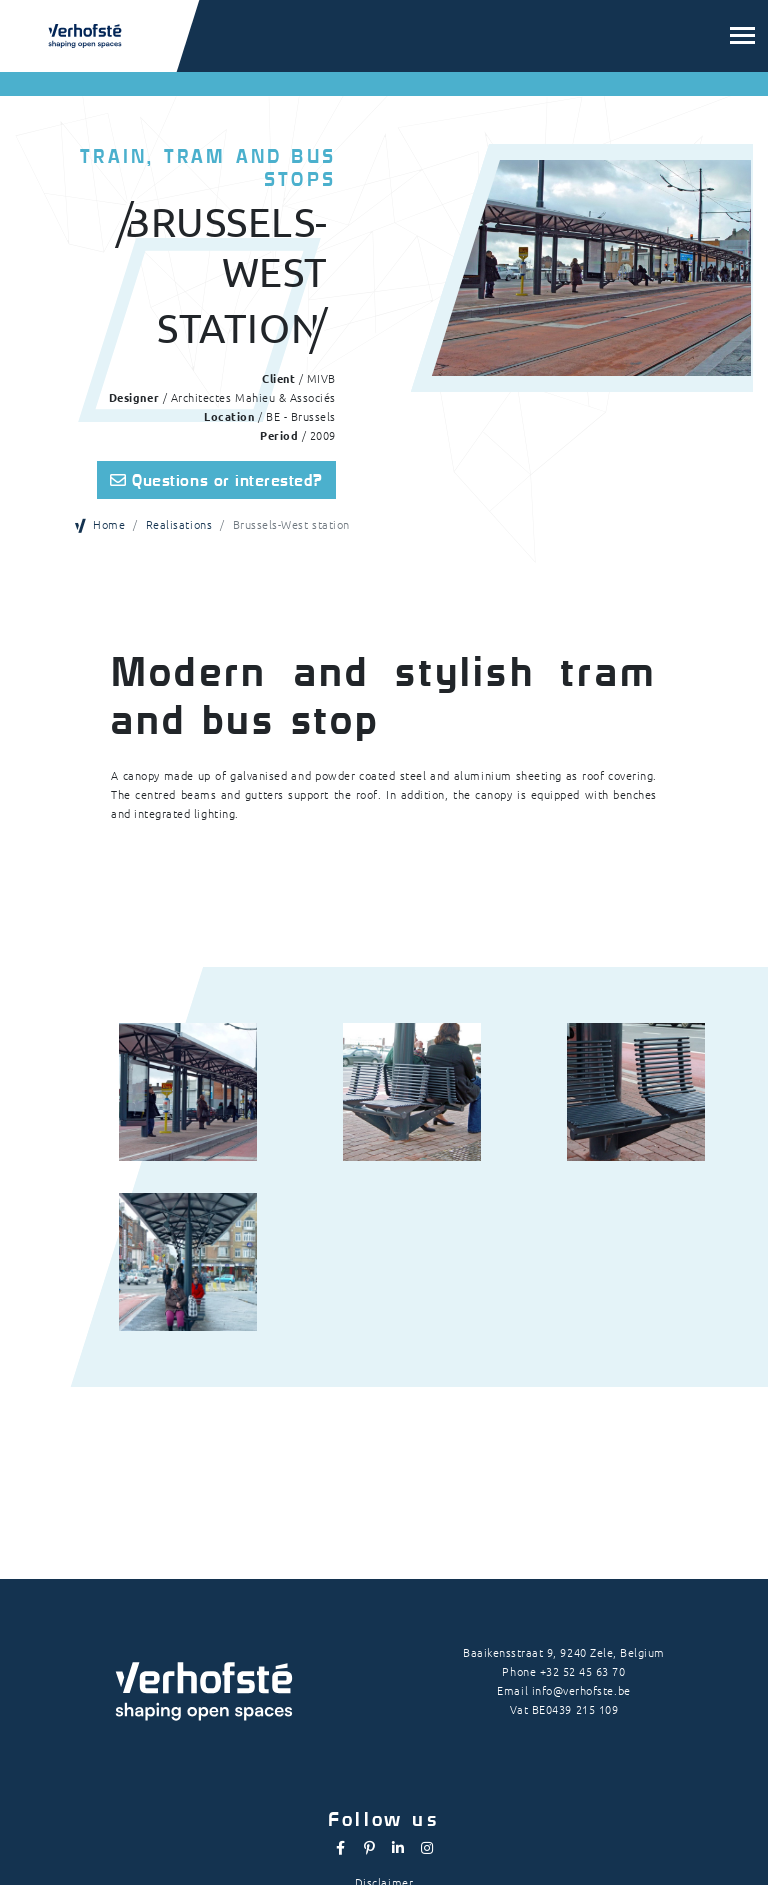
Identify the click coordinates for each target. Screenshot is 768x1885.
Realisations (179, 524)
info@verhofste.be (581, 1690)
